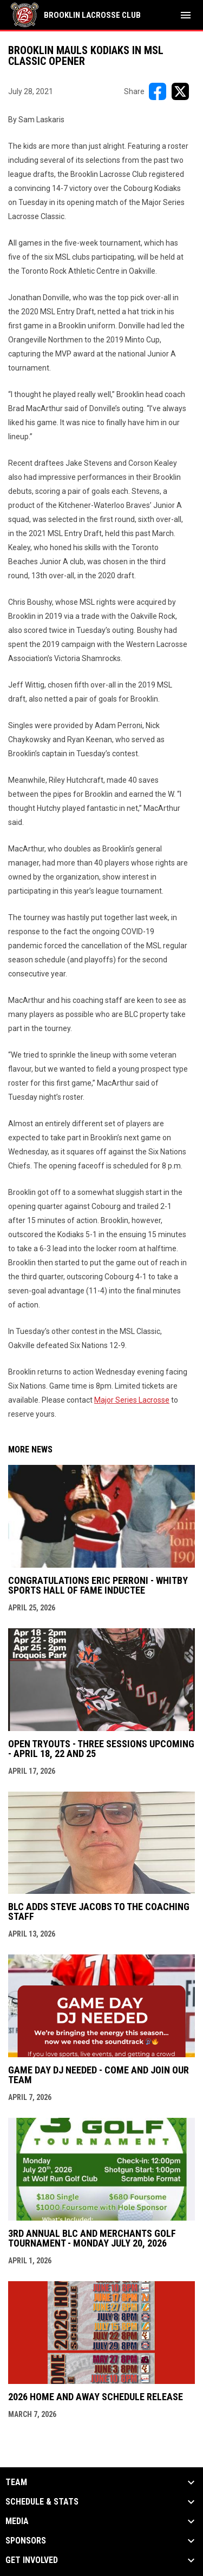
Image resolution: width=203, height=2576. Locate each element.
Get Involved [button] (31, 2560)
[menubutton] (185, 15)
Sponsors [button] (25, 2541)
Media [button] (17, 2521)
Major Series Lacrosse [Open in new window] (131, 1400)
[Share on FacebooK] (157, 91)
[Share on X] (180, 91)
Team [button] (16, 2482)
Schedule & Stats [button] (41, 2502)
